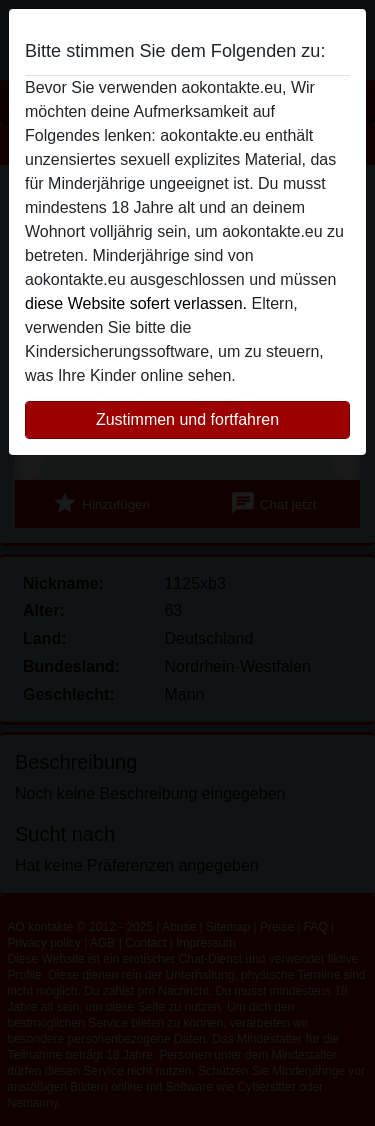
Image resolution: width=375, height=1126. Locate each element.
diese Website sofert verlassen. (136, 303)
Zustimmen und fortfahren (187, 419)
